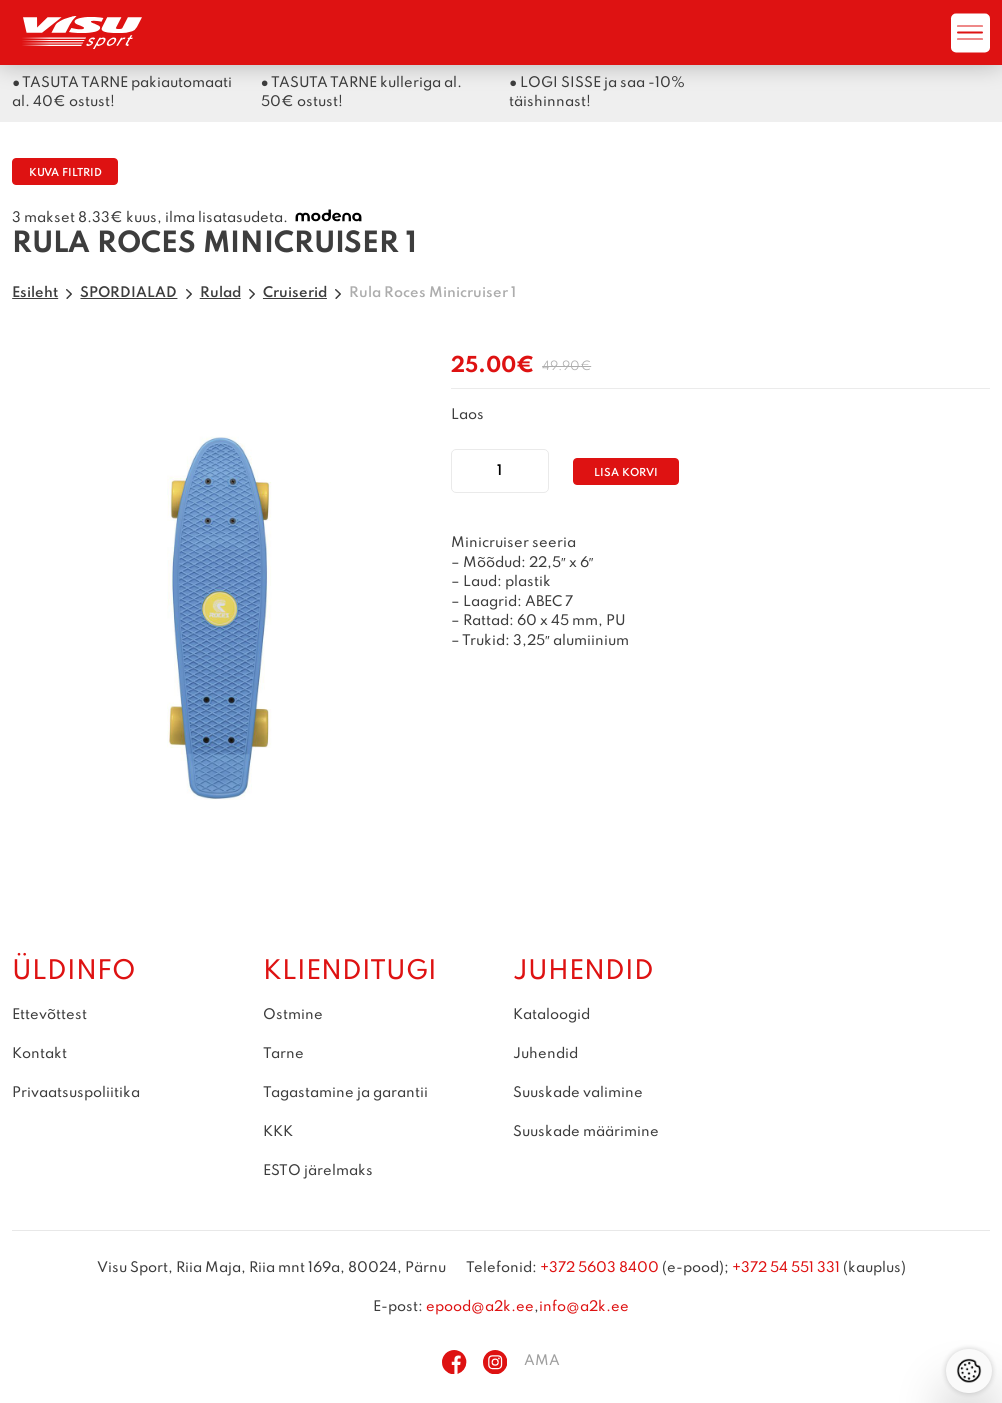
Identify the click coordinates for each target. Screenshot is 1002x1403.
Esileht (35, 293)
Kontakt (39, 1054)
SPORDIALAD (128, 293)
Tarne (283, 1054)
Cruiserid (295, 293)
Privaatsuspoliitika (76, 1093)
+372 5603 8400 (599, 1268)
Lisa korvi (626, 473)
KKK (278, 1132)
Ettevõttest (49, 1015)
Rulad (220, 293)
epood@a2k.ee (480, 1307)
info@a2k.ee (584, 1307)
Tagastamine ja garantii (345, 1093)
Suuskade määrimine (586, 1132)
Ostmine (293, 1015)
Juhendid (545, 1054)
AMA (542, 1361)
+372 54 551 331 (786, 1268)
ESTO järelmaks (318, 1171)
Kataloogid (551, 1015)
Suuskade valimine (578, 1093)
